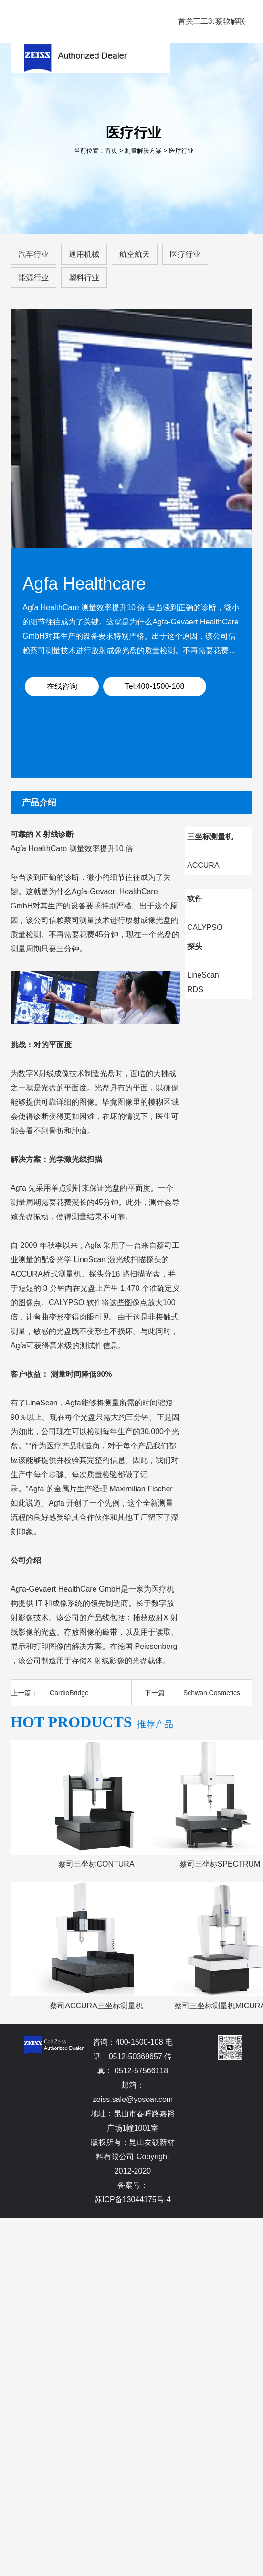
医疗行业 (181, 150)
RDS (195, 989)
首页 (111, 150)
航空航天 (134, 254)
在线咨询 (62, 686)
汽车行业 (33, 254)
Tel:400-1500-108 (155, 686)
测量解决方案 (143, 150)
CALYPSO (204, 927)
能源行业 (33, 278)
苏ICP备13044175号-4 (133, 2200)
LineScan (203, 975)
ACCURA (203, 865)
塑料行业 (84, 278)
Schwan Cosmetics (211, 1693)
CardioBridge (69, 1693)
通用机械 (84, 254)
